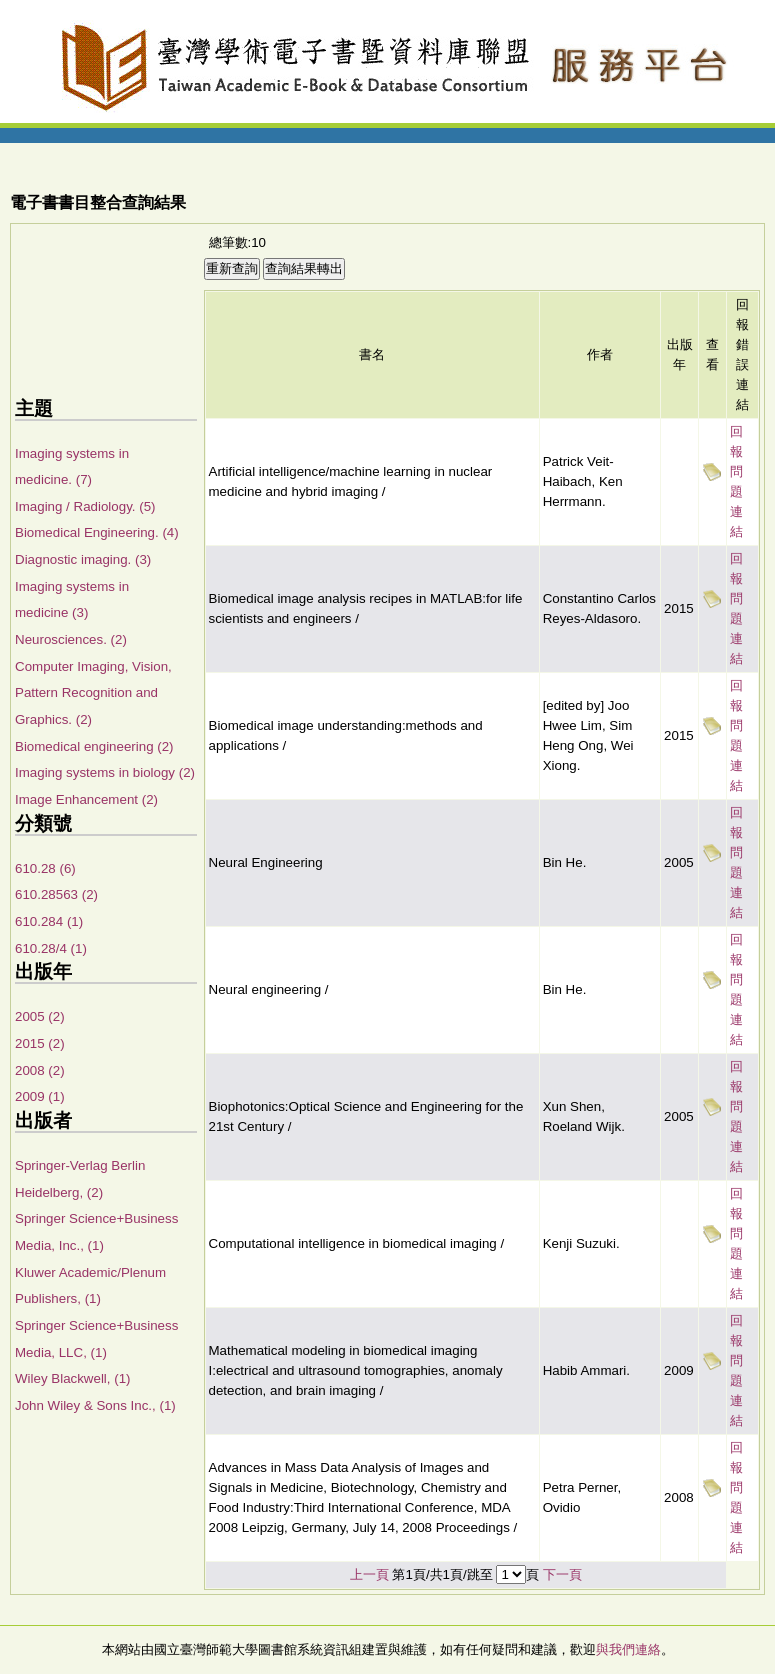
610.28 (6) (45, 868)
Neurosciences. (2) (71, 639)
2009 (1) (40, 1096)
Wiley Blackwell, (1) (73, 1378)
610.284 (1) (49, 921)
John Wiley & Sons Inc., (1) (95, 1405)
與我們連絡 (628, 1649)
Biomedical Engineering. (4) (97, 532)
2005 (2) (40, 1016)
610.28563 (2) (56, 894)
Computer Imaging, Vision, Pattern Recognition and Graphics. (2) (93, 693)
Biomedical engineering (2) (94, 746)
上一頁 (369, 1574)
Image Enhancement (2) (86, 799)
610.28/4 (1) (51, 948)
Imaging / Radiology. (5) (85, 506)
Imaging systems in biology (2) (105, 772)
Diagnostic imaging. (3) (83, 559)
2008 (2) (40, 1070)
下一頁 (562, 1574)
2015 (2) (40, 1043)
